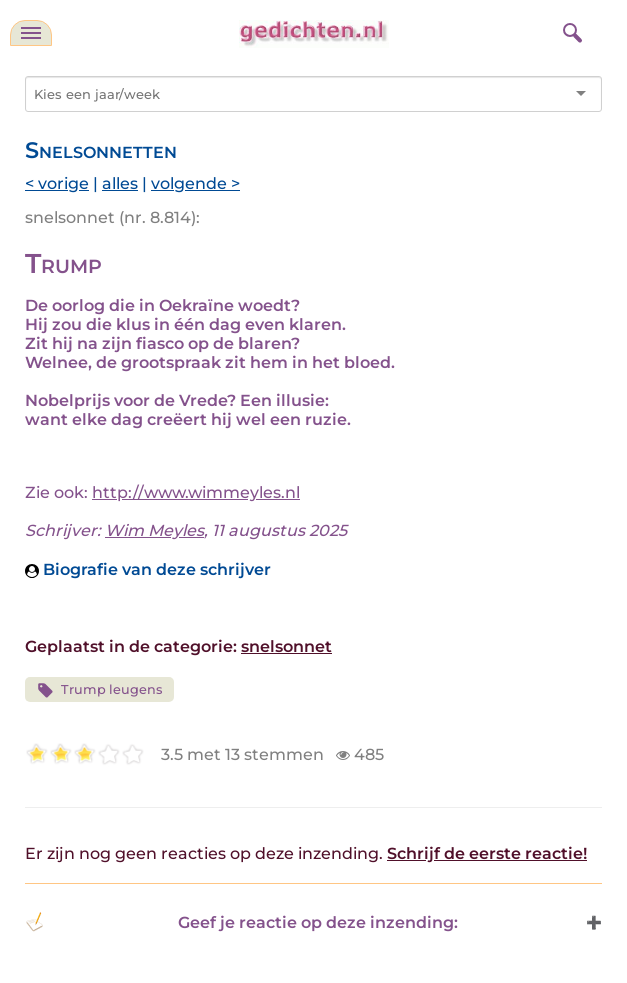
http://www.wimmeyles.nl (196, 492)
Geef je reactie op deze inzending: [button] (241, 922)
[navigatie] (31, 33)
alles (120, 183)
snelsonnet (286, 646)
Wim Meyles (154, 530)
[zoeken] (570, 30)
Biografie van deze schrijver (148, 569)
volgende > (195, 183)
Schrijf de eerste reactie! (487, 853)
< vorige (57, 183)
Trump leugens (99, 690)
